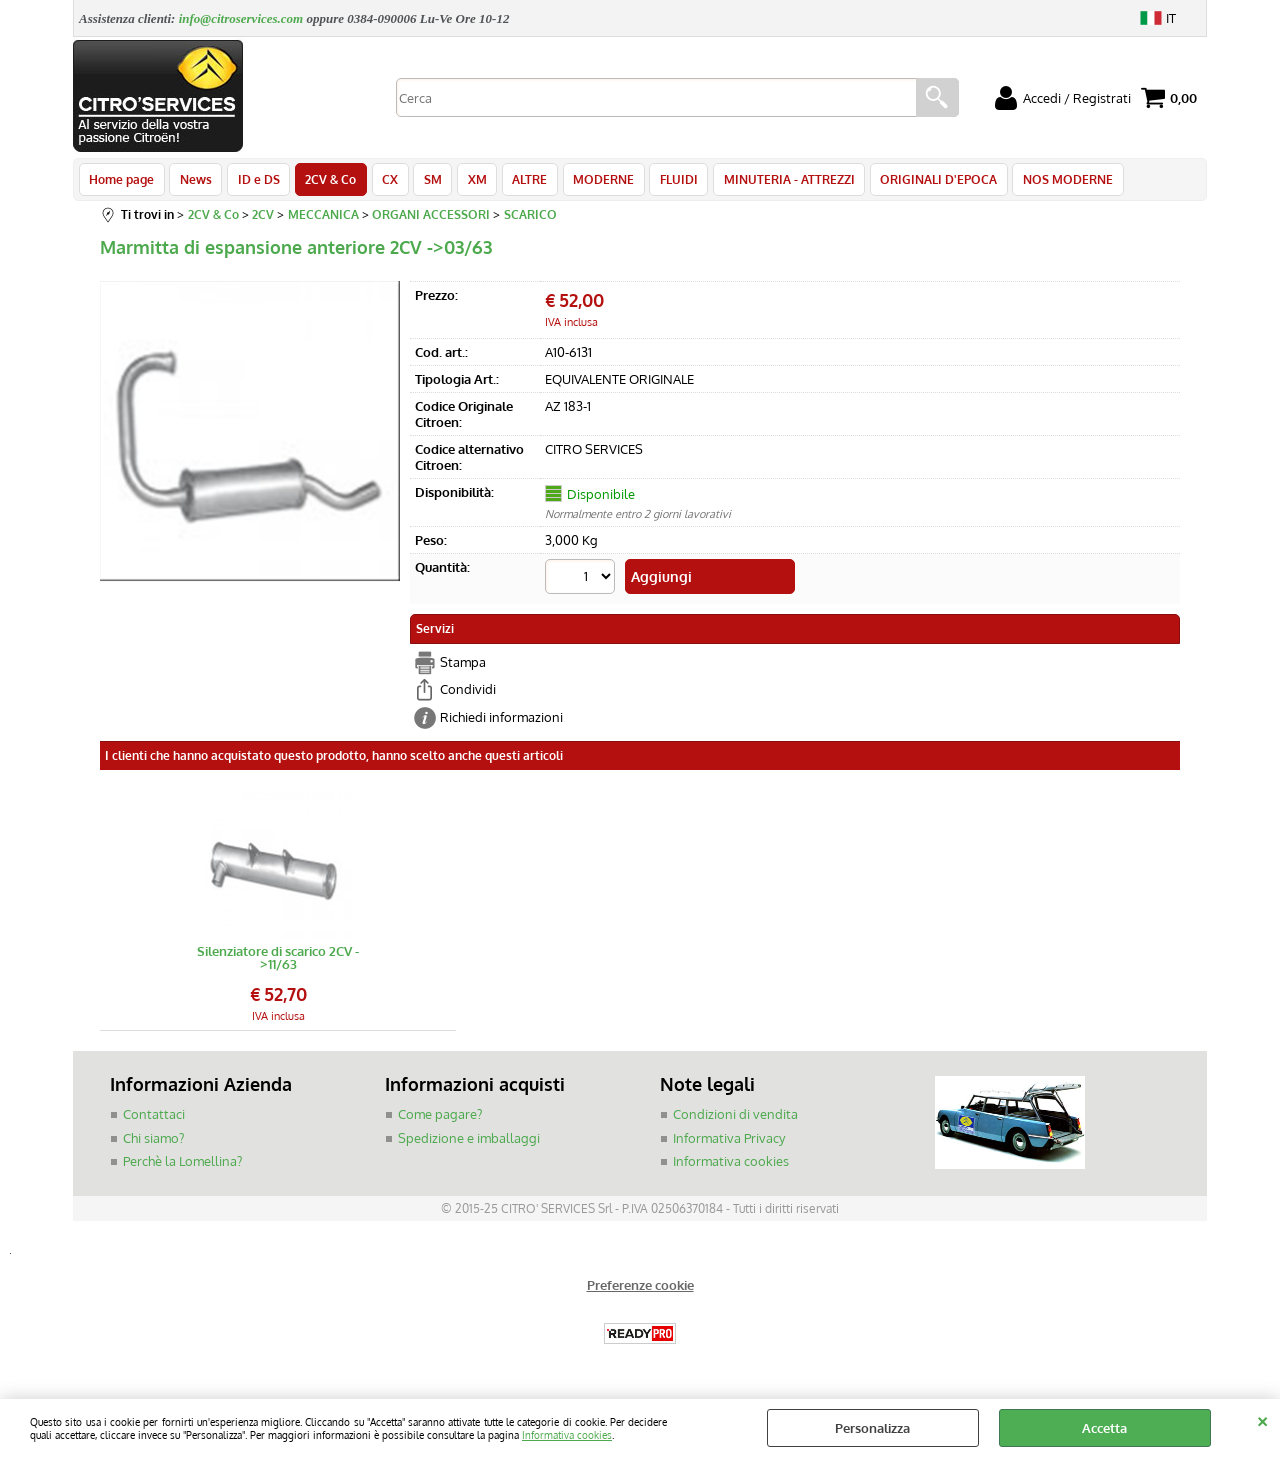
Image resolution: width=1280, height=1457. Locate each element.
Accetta (1104, 1428)
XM (466, 182)
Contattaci (154, 1118)
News (194, 182)
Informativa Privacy (729, 1142)
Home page (121, 182)
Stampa (463, 666)
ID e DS (255, 182)
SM (424, 182)
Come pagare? (440, 1118)
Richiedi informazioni (501, 721)
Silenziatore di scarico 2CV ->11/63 (278, 962)
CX (383, 182)
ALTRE (517, 182)
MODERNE (589, 182)
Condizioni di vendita (735, 1118)
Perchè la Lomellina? (182, 1165)
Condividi (468, 693)
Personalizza (872, 1428)
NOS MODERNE (1047, 182)
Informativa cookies (567, 1434)
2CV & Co (325, 182)
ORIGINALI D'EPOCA (919, 182)
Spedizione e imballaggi (469, 1142)
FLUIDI (663, 182)
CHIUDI (1262, 1419)
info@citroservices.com (241, 18)
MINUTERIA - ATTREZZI (771, 182)
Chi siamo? (153, 1142)
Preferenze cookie (640, 1289)
